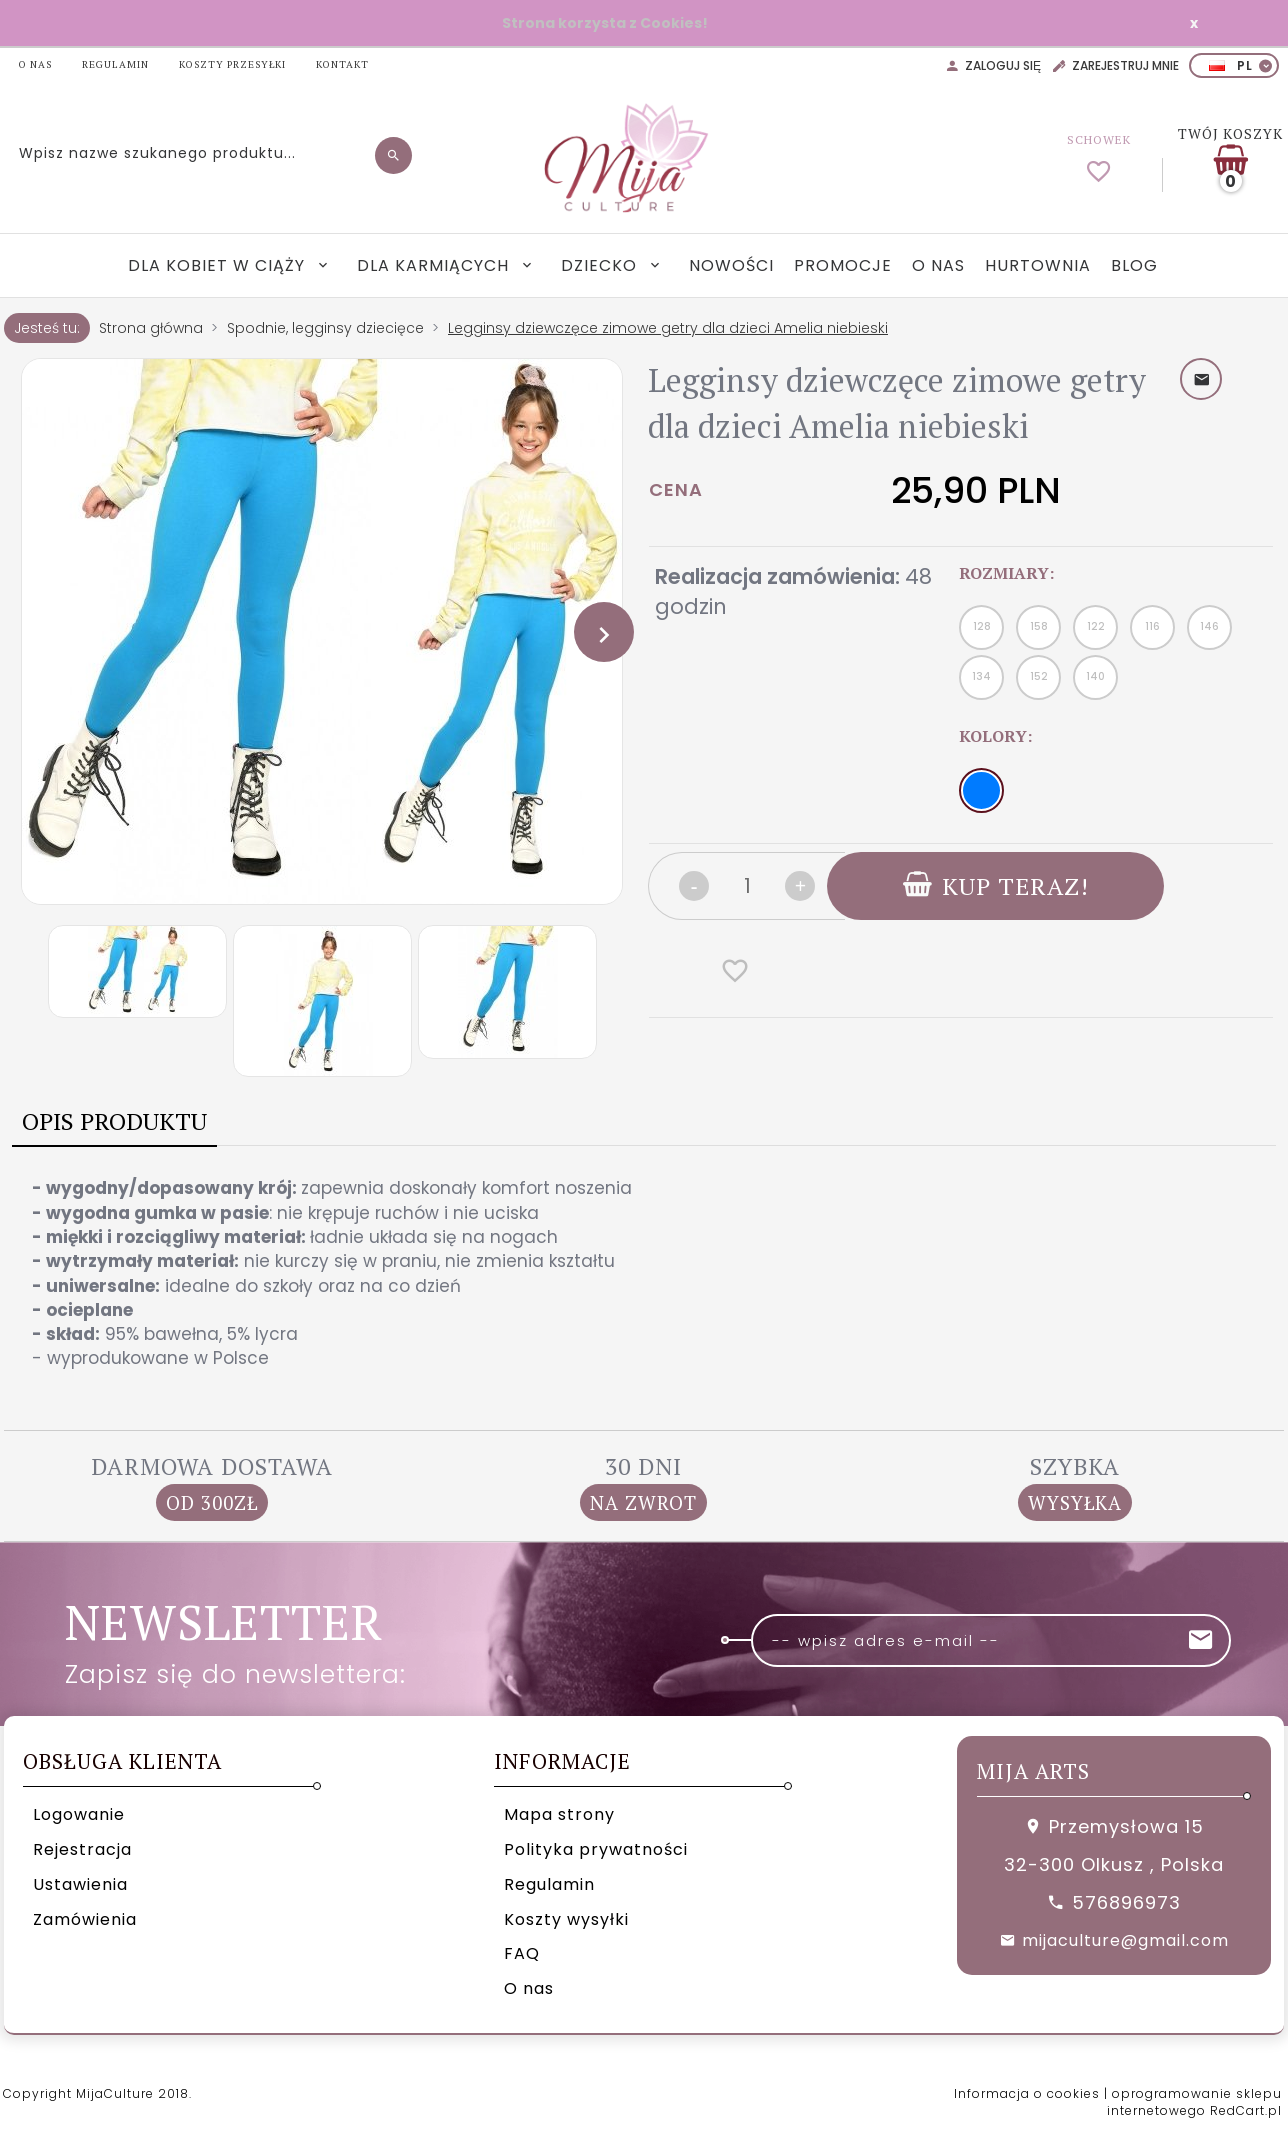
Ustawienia (80, 1884)
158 (1039, 626)
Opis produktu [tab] (114, 1121)
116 (1152, 626)
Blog (1134, 265)
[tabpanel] (644, 1273)
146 (1209, 626)
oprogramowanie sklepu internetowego (1194, 2102)
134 (981, 676)
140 (1095, 676)
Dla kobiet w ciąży (219, 265)
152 (1039, 676)
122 (1096, 626)
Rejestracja (82, 1849)
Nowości (731, 265)
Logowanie (79, 1814)
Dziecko (601, 265)
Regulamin (549, 1884)
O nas (938, 265)
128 (982, 626)
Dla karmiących (435, 265)
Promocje (843, 265)
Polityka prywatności (596, 1849)
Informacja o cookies (1027, 2093)
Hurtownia (1038, 265)
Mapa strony (559, 1814)
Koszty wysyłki (566, 1919)
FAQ (522, 1953)
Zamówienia (85, 1919)
